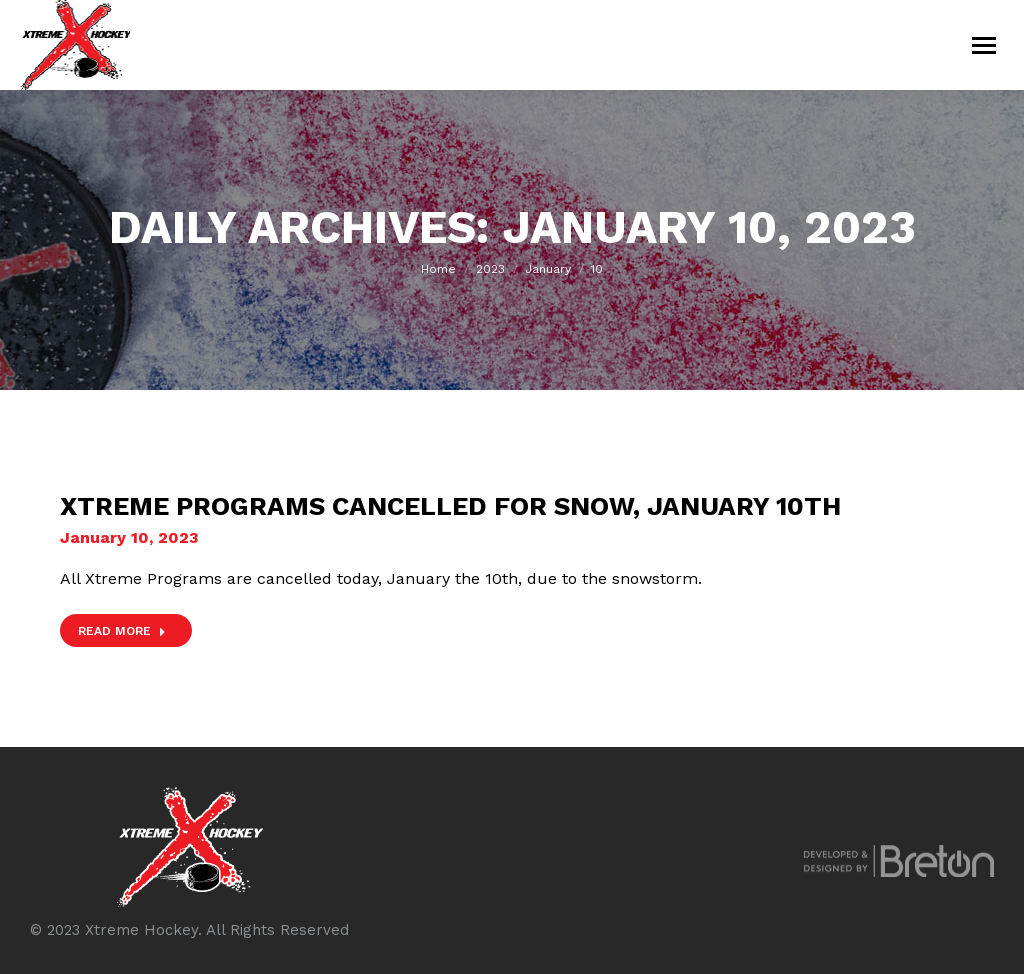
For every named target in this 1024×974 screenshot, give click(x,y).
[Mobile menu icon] (984, 45)
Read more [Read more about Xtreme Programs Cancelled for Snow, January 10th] (122, 631)
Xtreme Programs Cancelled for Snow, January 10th (450, 506)
